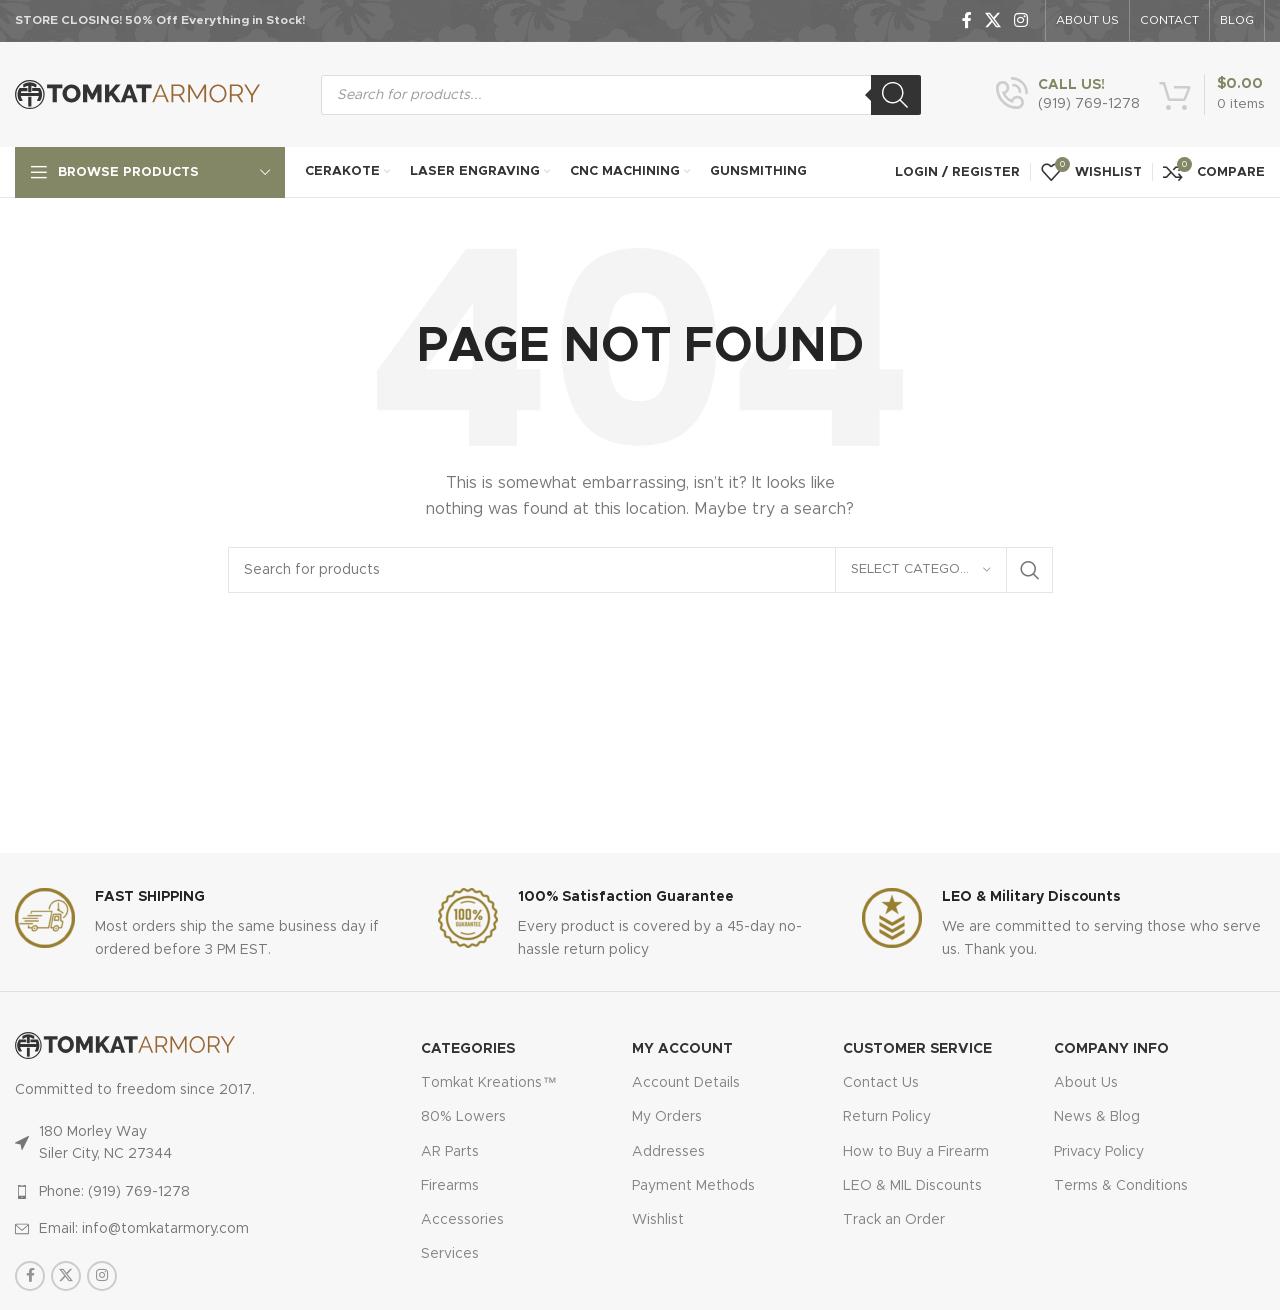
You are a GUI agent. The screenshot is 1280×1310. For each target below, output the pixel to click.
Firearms (450, 1186)
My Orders (667, 1117)
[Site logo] (137, 94)
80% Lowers (463, 1117)
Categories (468, 1049)
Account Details (686, 1083)
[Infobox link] (1068, 95)
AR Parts (450, 1152)
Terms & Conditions (1121, 1186)
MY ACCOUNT (682, 1049)
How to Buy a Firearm (916, 1152)
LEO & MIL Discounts (912, 1186)
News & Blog (1097, 1117)
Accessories (462, 1220)
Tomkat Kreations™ (488, 1083)
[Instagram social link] (1021, 20)
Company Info (1111, 1049)
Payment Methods (693, 1186)
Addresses (668, 1152)
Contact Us (881, 1083)
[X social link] (992, 20)
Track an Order (894, 1220)
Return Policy (887, 1117)
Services (450, 1254)
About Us (1086, 1083)
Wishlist (658, 1220)
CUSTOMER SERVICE (917, 1049)
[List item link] (177, 1192)
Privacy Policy (1099, 1152)
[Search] (896, 95)
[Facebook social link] (966, 20)
